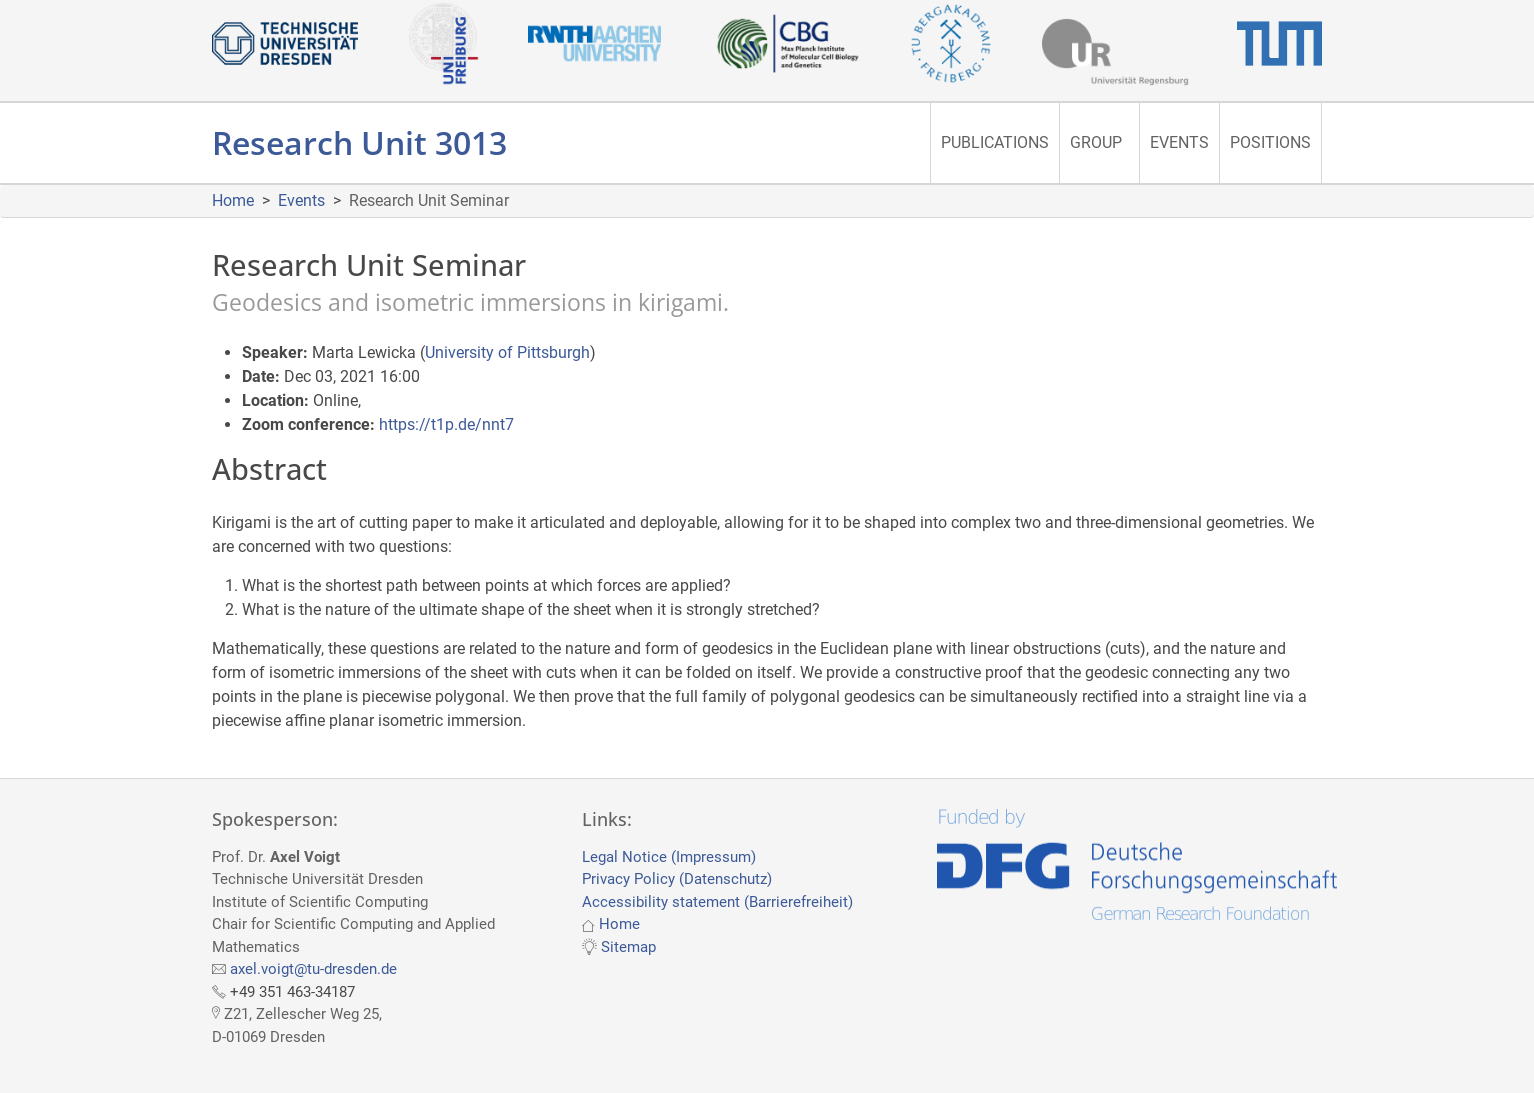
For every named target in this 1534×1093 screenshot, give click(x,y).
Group (1096, 142)
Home (233, 200)
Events (1179, 142)
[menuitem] (994, 143)
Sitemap (628, 947)
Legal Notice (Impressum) (669, 857)
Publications (995, 142)
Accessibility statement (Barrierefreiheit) (717, 902)
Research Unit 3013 (359, 142)
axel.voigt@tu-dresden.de (313, 969)
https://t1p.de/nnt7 (446, 424)
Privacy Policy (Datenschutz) (677, 879)
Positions (1270, 142)
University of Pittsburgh (507, 352)
